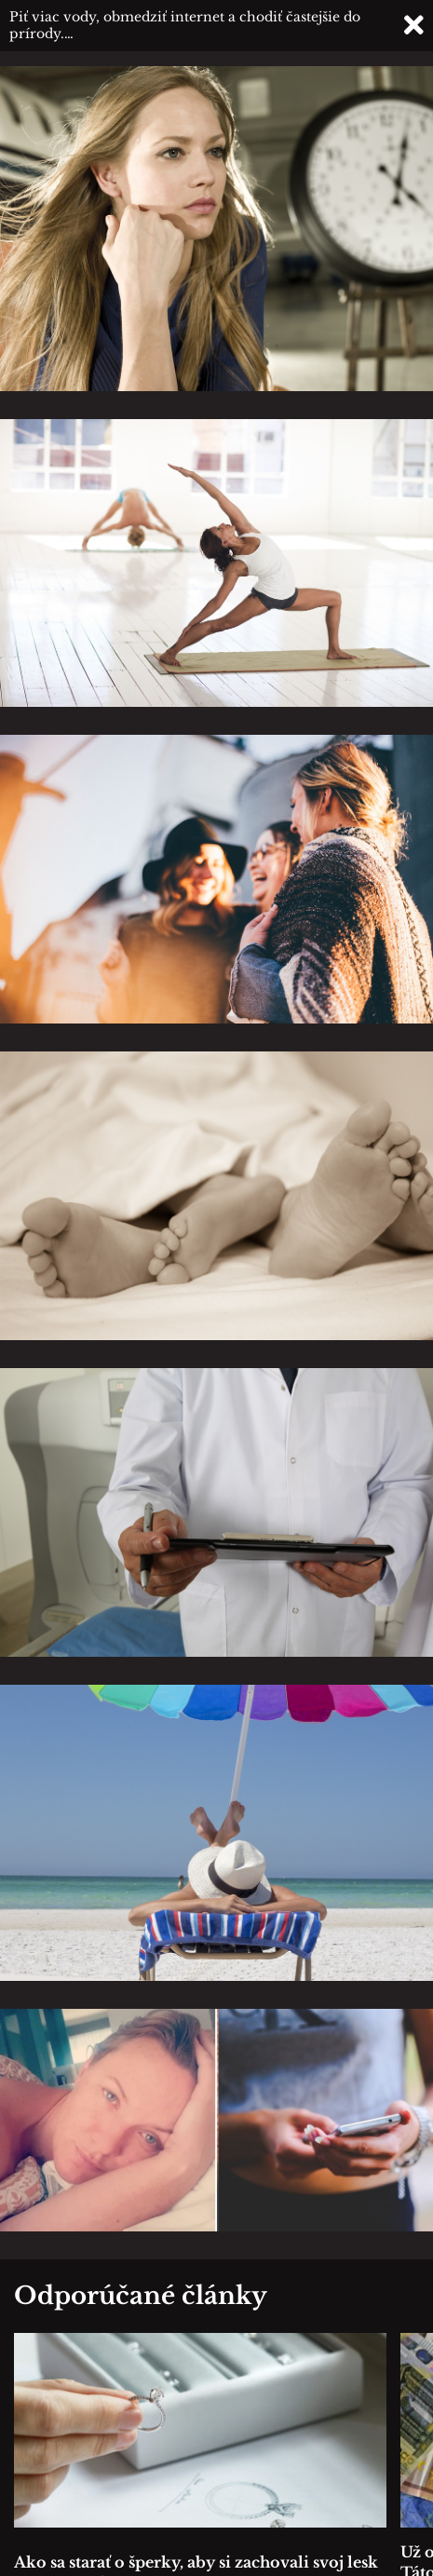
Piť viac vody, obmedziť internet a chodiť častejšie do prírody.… (184, 25)
